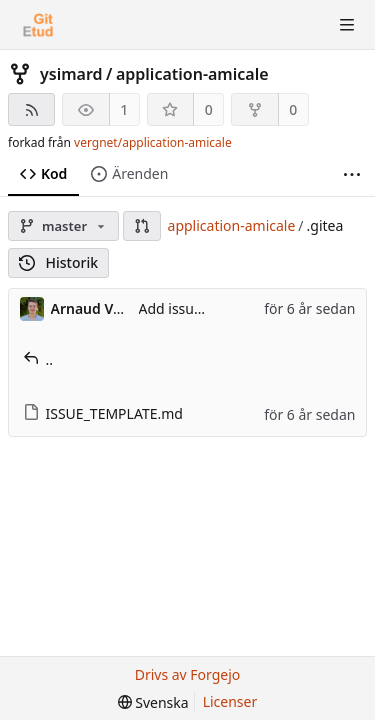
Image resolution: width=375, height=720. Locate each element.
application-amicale (192, 74)
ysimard (71, 74)
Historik (58, 262)
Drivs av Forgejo (188, 674)
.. (38, 359)
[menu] (153, 702)
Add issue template (202, 308)
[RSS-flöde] (31, 109)
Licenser (230, 701)
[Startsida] (38, 25)
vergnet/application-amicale (153, 142)
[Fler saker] (352, 174)
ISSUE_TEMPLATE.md (103, 413)
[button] (142, 226)
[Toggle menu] (347, 25)
